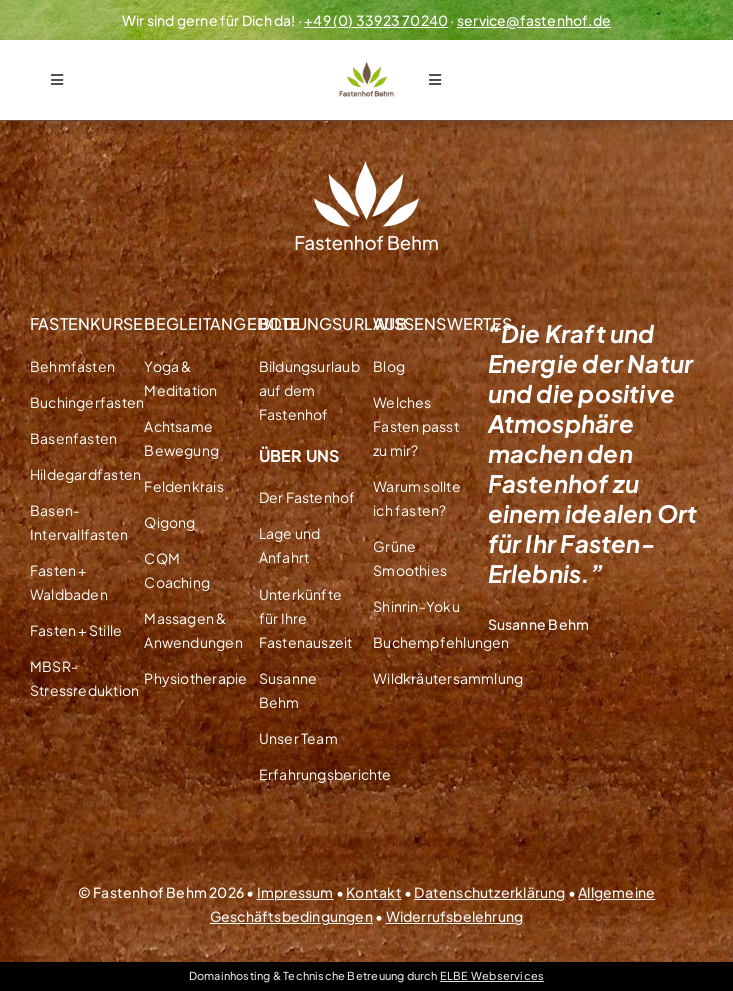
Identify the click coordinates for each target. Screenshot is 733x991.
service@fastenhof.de (534, 20)
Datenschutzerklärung (489, 892)
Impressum (295, 892)
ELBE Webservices (492, 975)
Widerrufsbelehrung (455, 916)
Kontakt (373, 892)
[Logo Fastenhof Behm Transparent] (366, 69)
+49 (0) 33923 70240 (376, 20)
